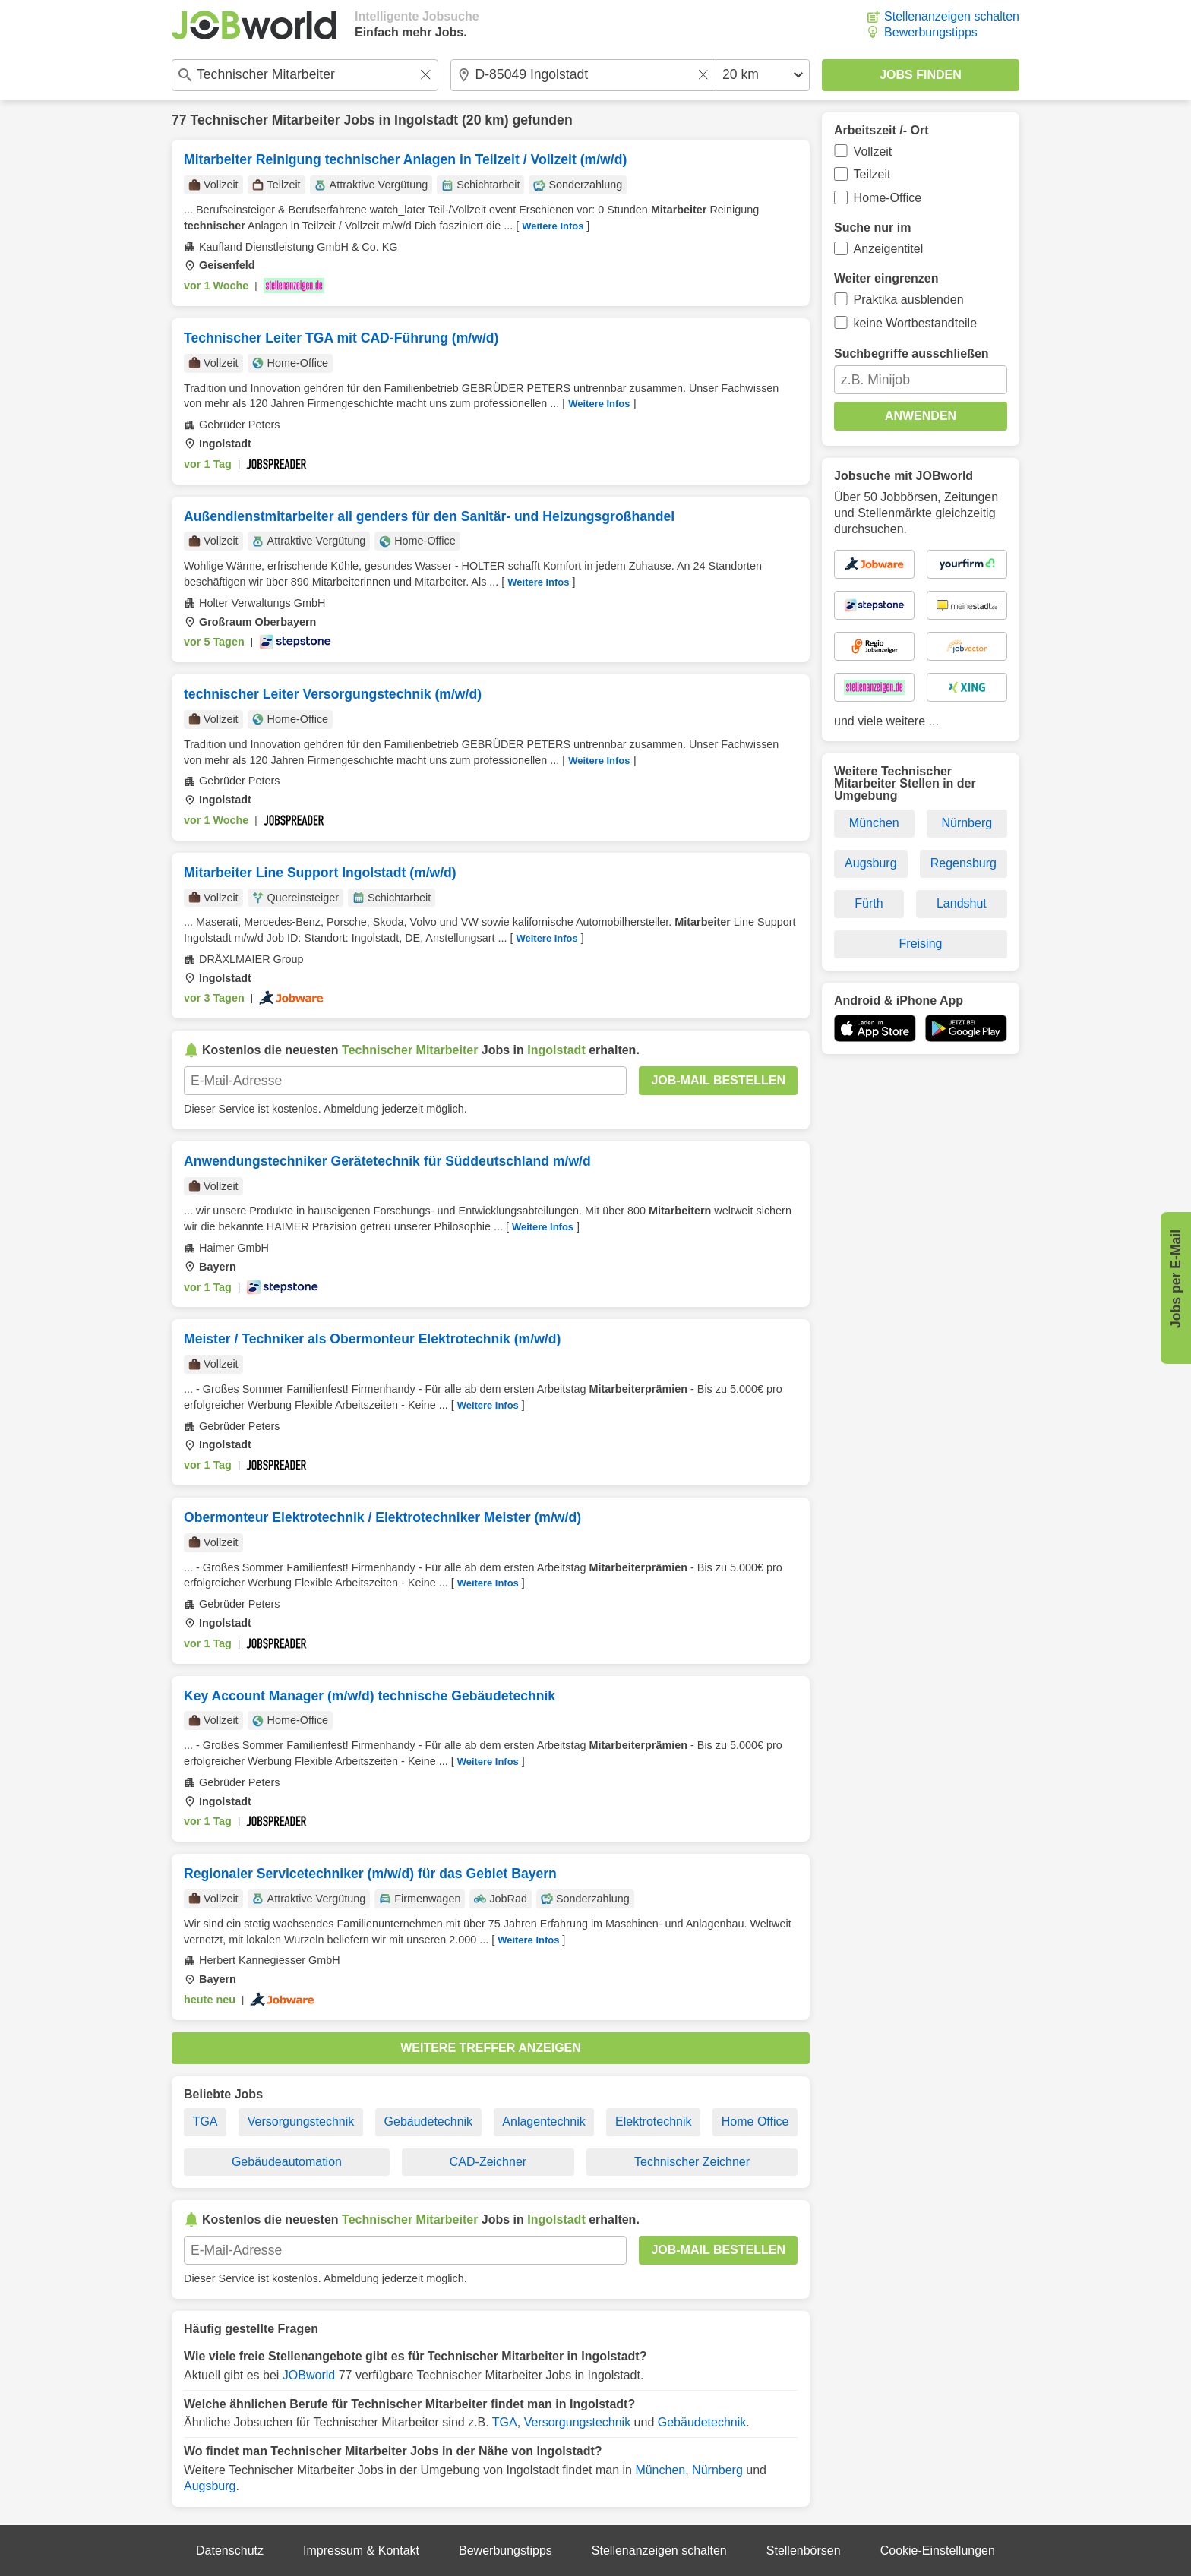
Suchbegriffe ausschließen (911, 353)
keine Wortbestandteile (915, 323)
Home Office (755, 2121)
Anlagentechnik (543, 2121)
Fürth (869, 903)
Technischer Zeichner (692, 2161)
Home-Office (888, 197)
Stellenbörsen (803, 2550)
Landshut (962, 903)
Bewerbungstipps (931, 32)
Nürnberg (717, 2470)
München (660, 2470)
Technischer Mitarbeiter (265, 120)
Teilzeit (872, 174)
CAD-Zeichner (488, 2161)
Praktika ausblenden (909, 299)
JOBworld (309, 2375)
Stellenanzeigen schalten (951, 16)
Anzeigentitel (889, 248)
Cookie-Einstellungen (937, 2550)
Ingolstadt (426, 120)
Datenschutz (230, 2550)
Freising (921, 943)
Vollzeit (873, 151)
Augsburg (210, 2486)
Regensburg (963, 863)
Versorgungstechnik (301, 2121)
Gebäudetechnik (428, 2121)
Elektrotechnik (653, 2121)
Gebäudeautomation (287, 2161)
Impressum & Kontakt (361, 2550)
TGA (205, 2121)
